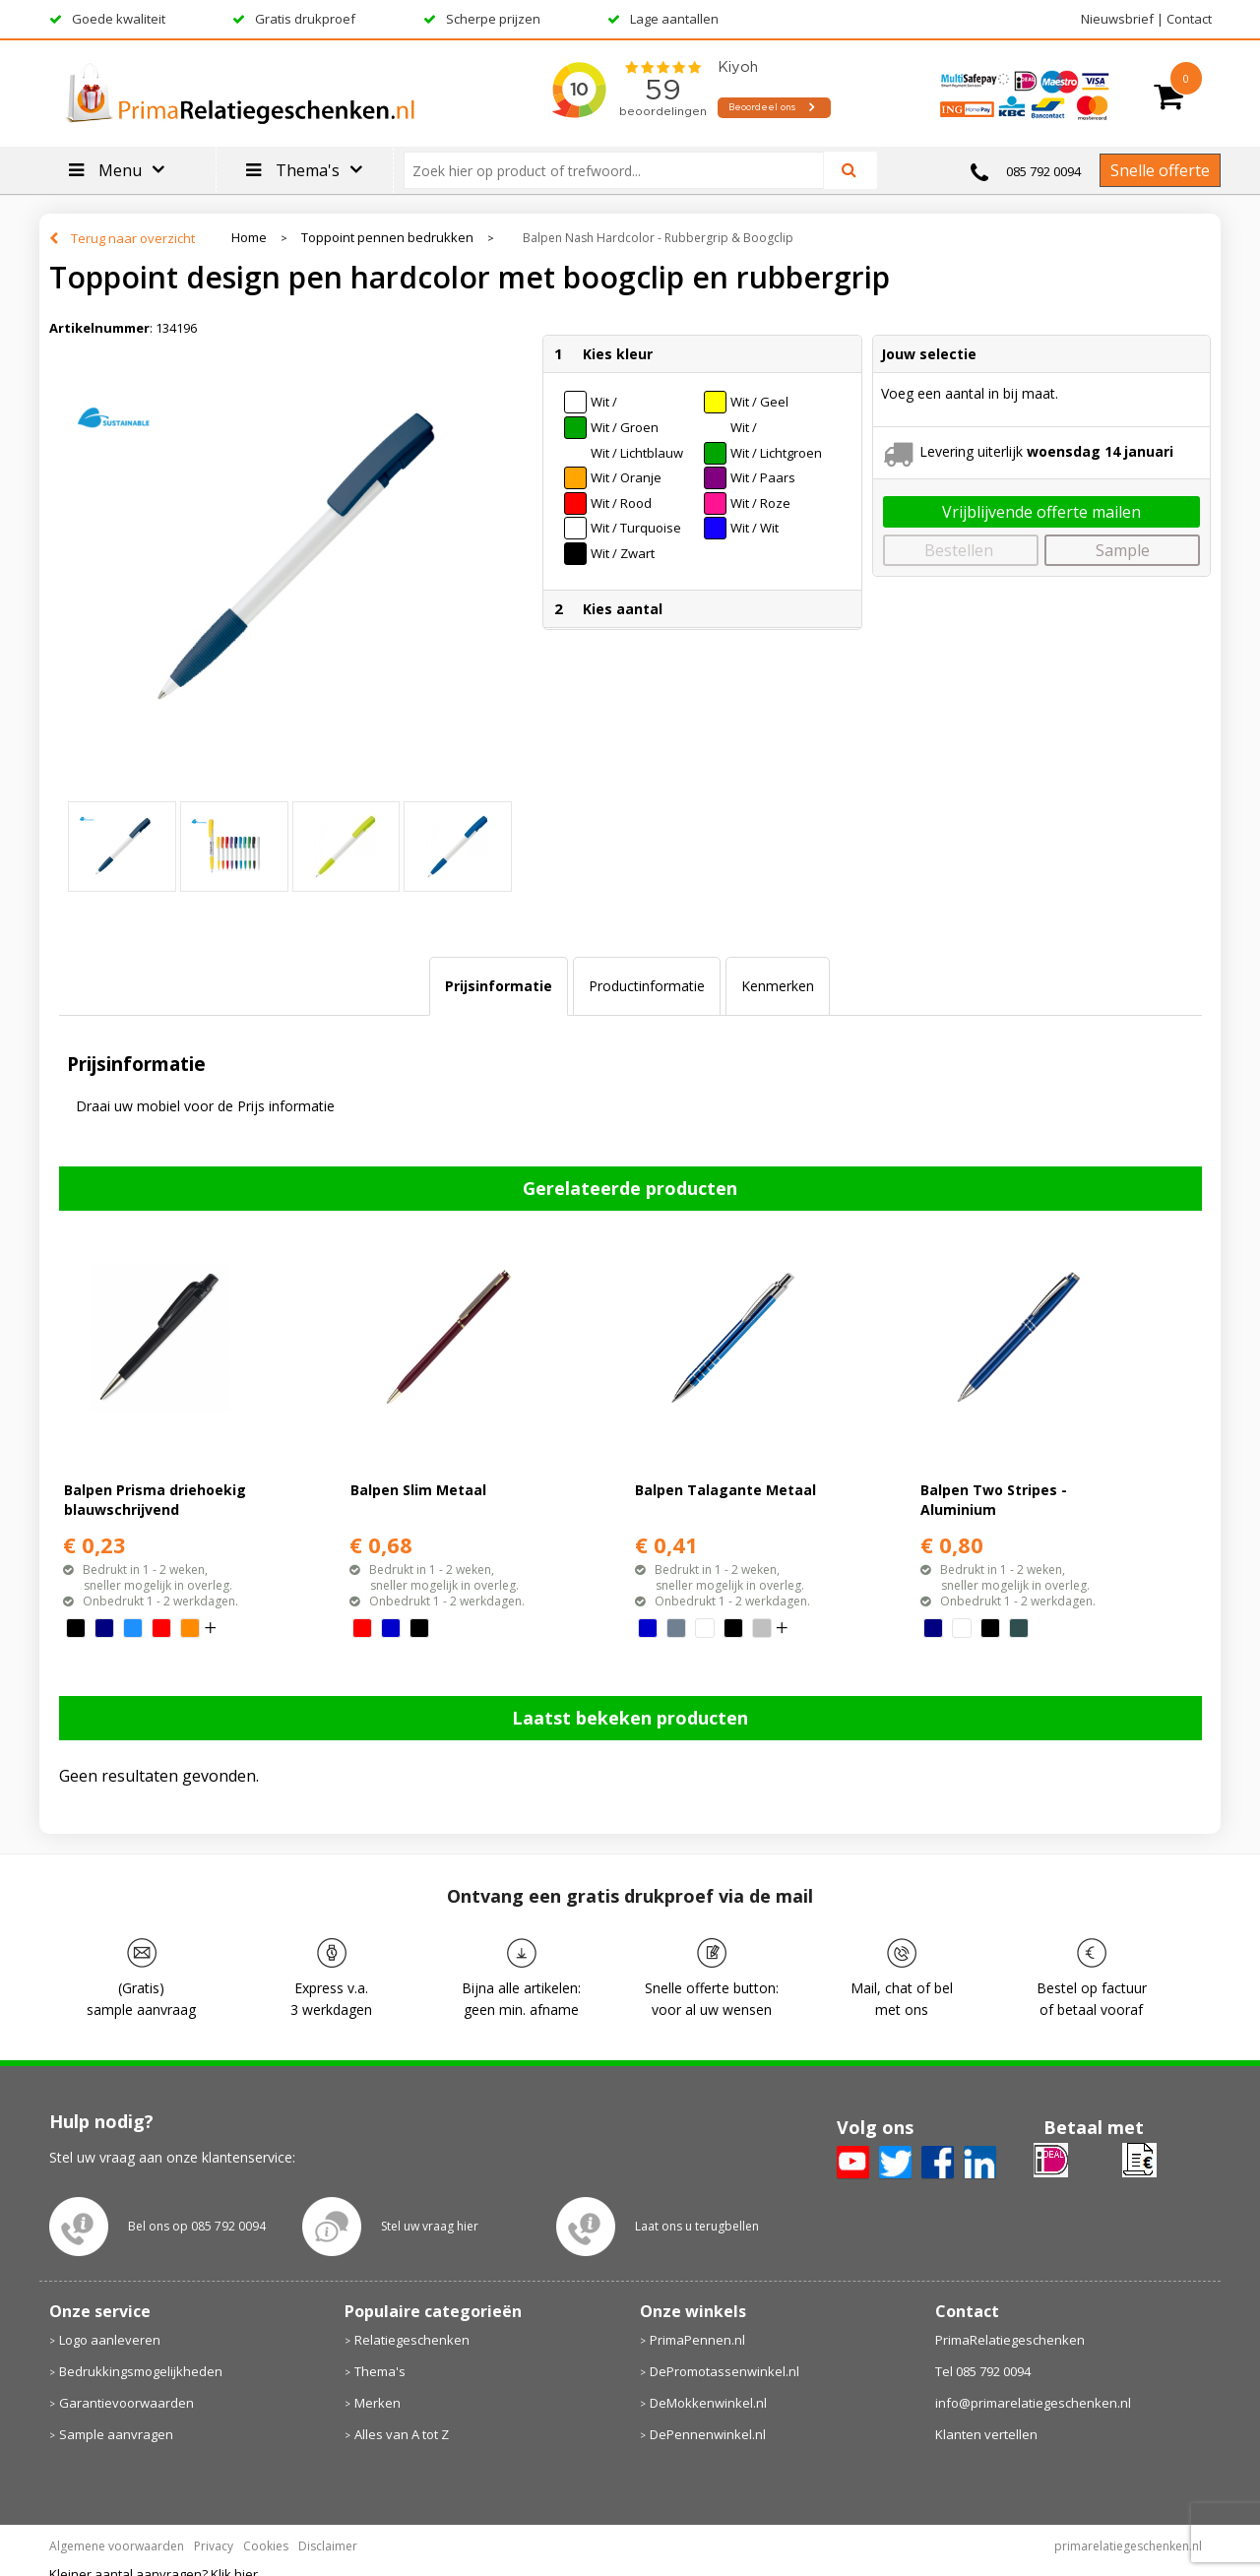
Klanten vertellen (986, 2434)
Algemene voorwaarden (116, 2546)
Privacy (213, 2546)
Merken (377, 2403)
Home (249, 237)
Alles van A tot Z (401, 2434)
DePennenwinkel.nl (708, 2434)
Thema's (380, 2371)
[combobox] (622, 170)
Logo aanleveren (109, 2340)
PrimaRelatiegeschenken (1010, 2340)
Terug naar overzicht (133, 238)
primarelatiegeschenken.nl (1128, 2546)
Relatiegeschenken (412, 2340)
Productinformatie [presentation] (647, 985)
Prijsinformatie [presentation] (498, 985)
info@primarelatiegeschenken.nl (1033, 2403)
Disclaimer (327, 2546)
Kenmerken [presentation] (777, 985)
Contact (1189, 19)
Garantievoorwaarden (126, 2403)
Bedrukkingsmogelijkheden (140, 2371)
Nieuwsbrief (1117, 19)
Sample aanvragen (116, 2434)
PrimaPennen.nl (697, 2340)
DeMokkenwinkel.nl (708, 2403)
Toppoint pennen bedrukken (387, 237)
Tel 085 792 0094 (983, 2371)
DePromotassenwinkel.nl (724, 2371)
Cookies (265, 2546)
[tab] (498, 986)
